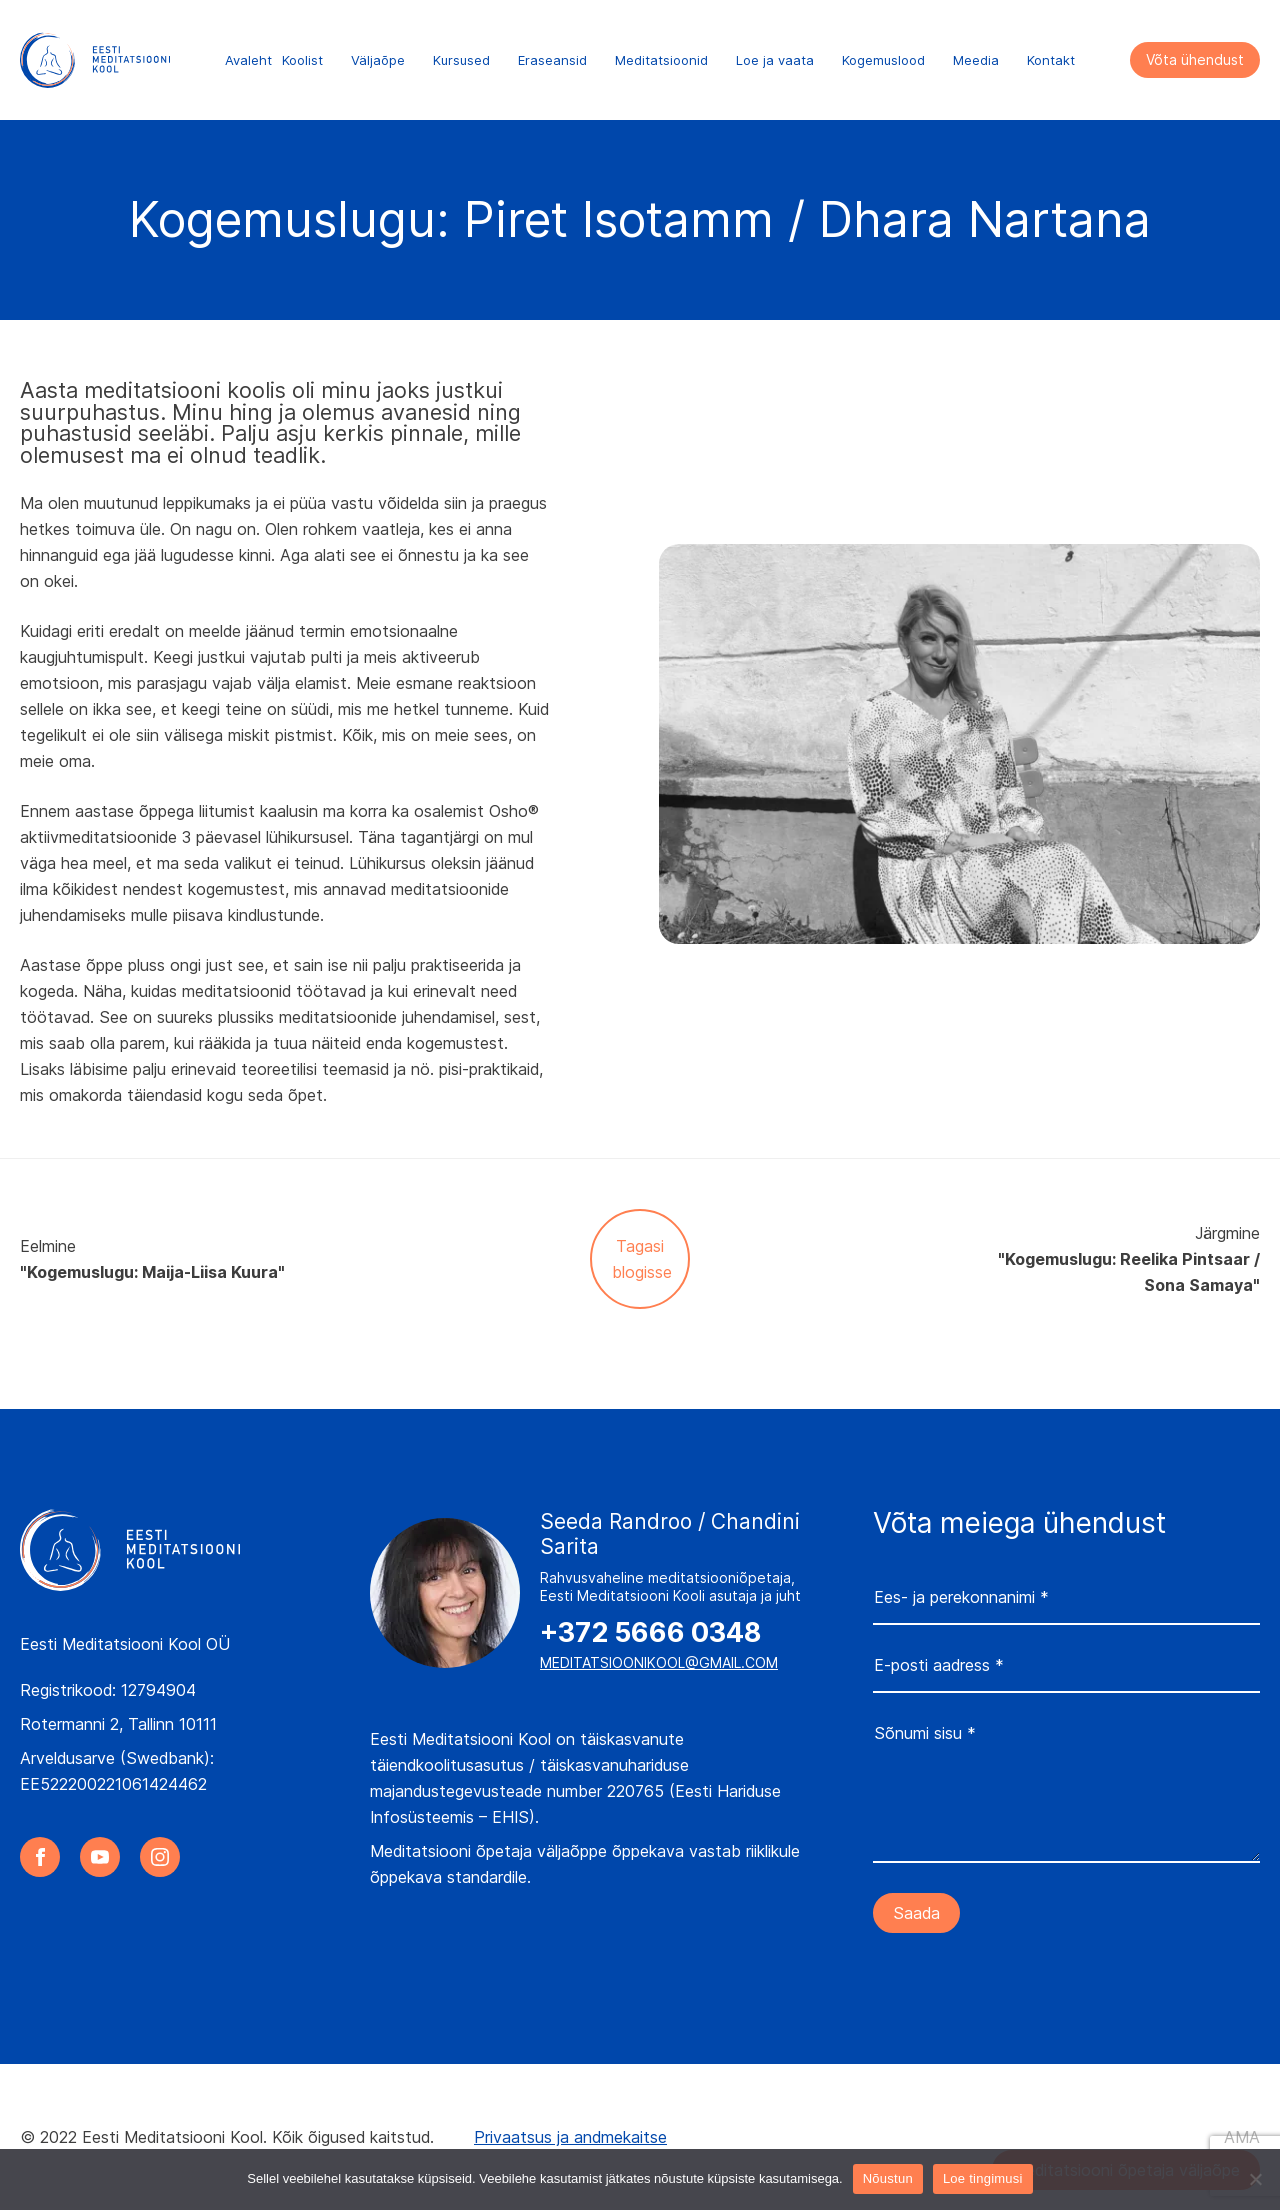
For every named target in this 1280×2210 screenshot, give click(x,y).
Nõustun (888, 2178)
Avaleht (248, 60)
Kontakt (1051, 60)
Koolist (302, 60)
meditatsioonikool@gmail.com (659, 1662)
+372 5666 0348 (650, 1633)
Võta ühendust (1195, 59)
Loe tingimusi (983, 2178)
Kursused (461, 60)
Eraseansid (552, 60)
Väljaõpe (378, 60)
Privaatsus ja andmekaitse (570, 2137)
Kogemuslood (883, 60)
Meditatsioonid (661, 60)
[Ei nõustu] (1255, 2179)
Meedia (976, 60)
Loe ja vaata (775, 60)
